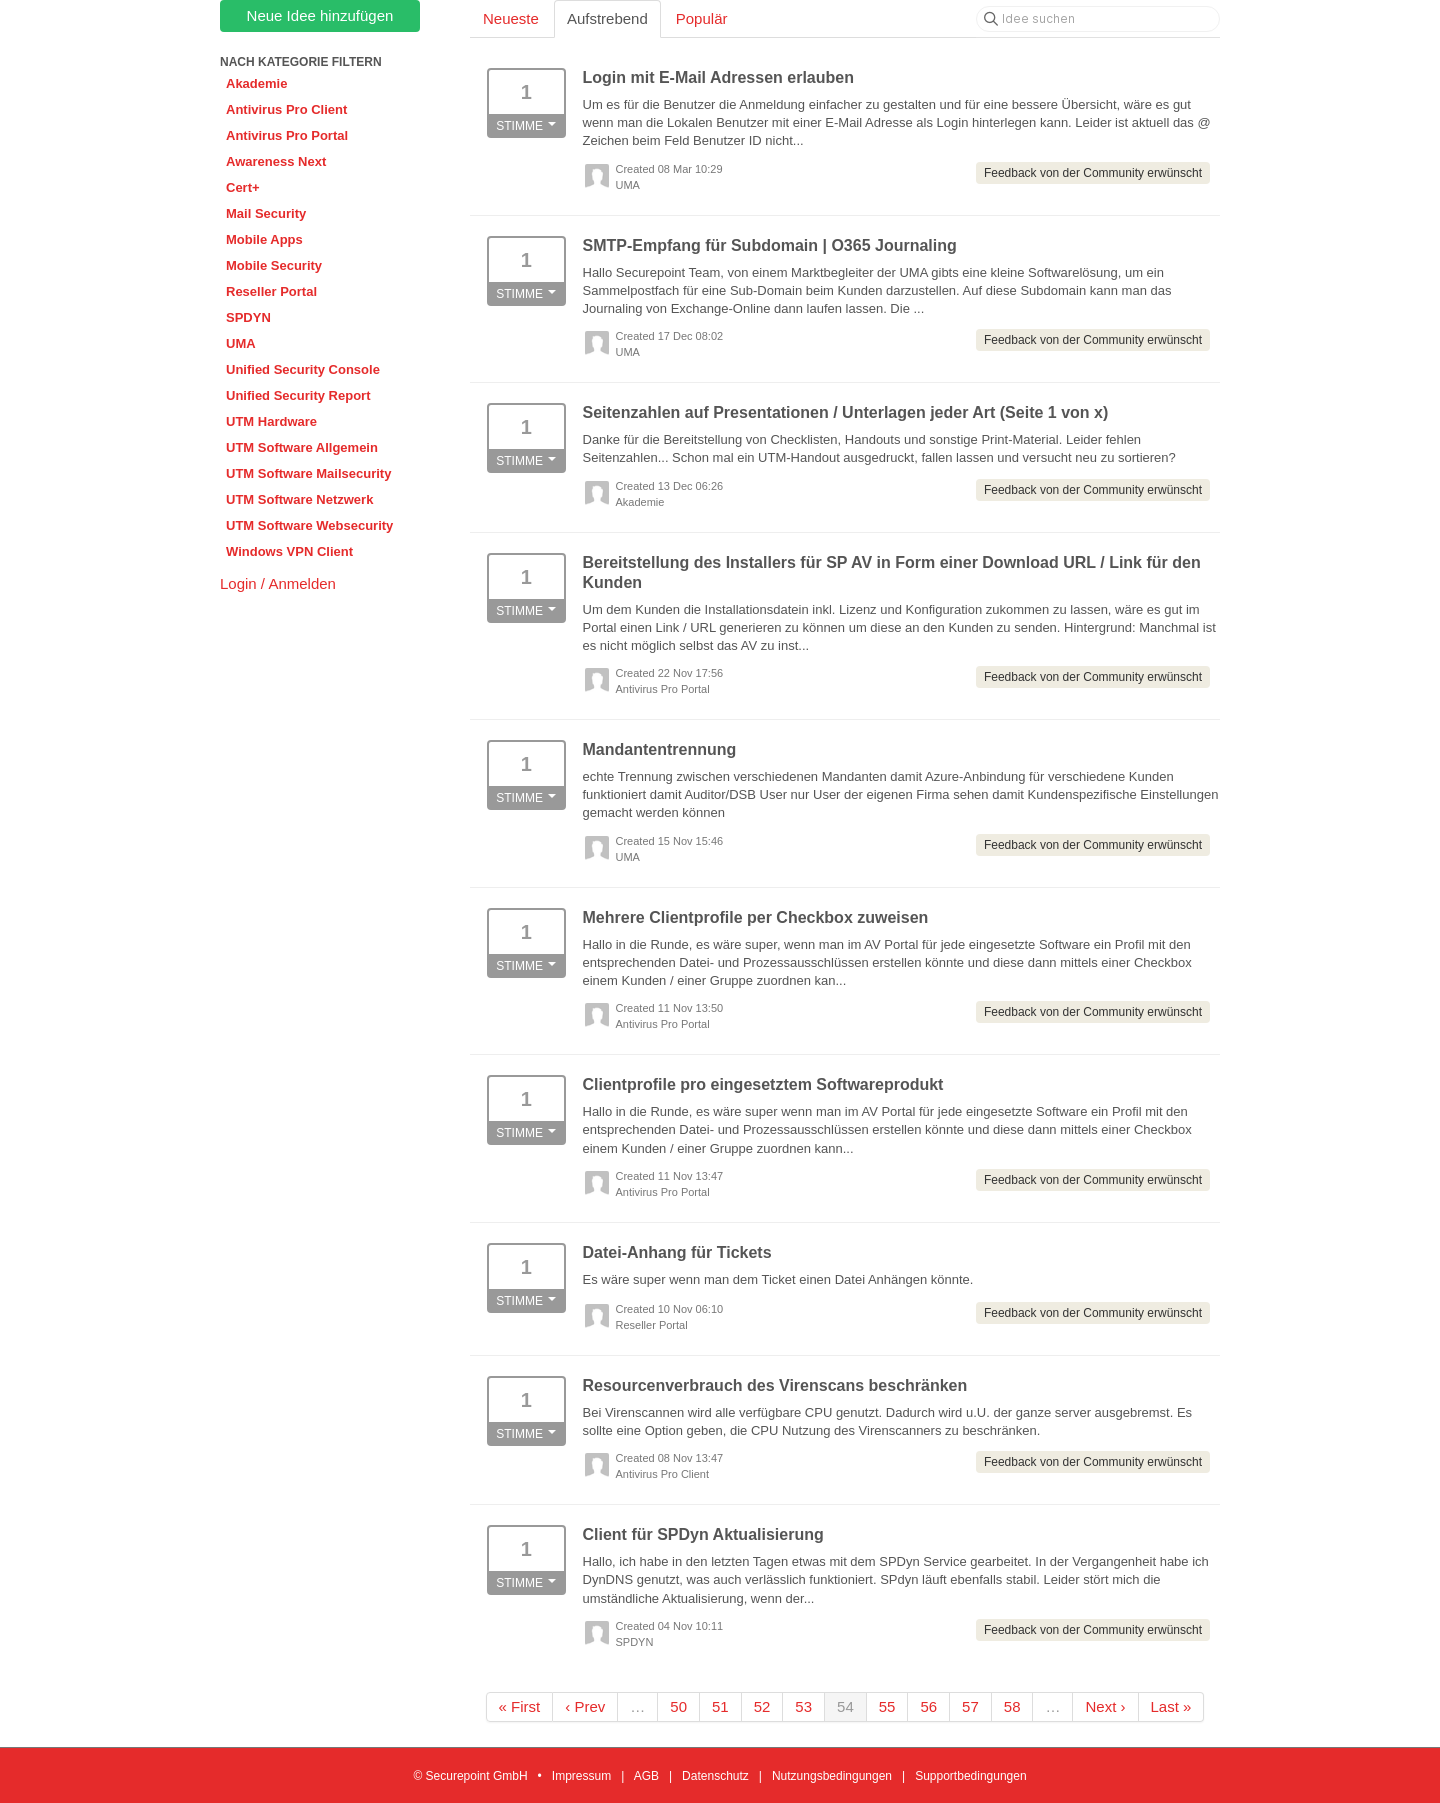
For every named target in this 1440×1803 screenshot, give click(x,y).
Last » (1171, 1706)
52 (762, 1706)
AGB (646, 1776)
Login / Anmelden (278, 583)
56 (928, 1706)
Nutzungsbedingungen (832, 1776)
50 (678, 1706)
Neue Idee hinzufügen (320, 15)
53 (803, 1706)
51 (720, 1706)
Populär (702, 18)
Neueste (511, 18)
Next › (1105, 1706)
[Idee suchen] (1098, 19)
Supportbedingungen (970, 1776)
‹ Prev (585, 1706)
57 (970, 1706)
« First (520, 1706)
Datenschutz (715, 1776)
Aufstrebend (607, 18)
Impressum (581, 1776)
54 (845, 1706)
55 (887, 1706)
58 (1012, 1706)
